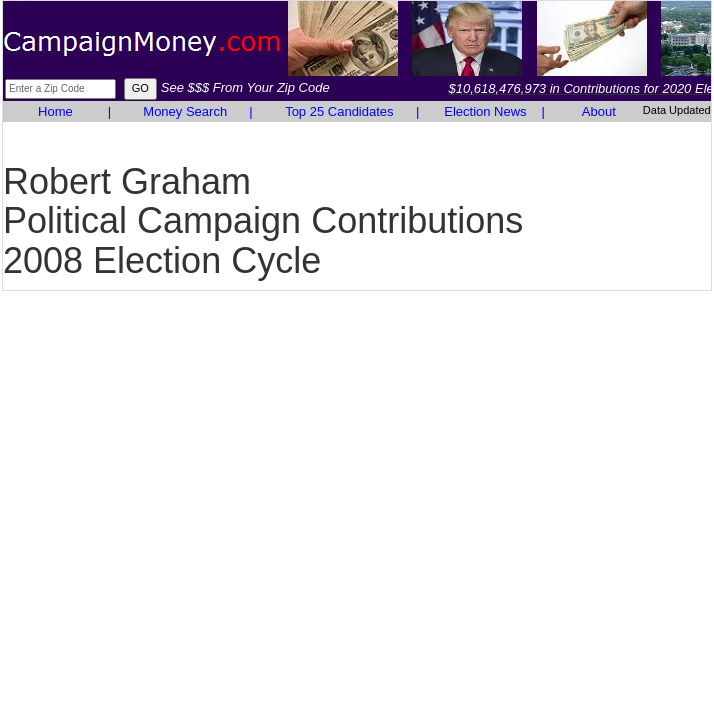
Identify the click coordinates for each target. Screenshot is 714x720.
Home (55, 111)
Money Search (185, 111)
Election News (485, 111)
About (599, 111)
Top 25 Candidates (339, 111)
